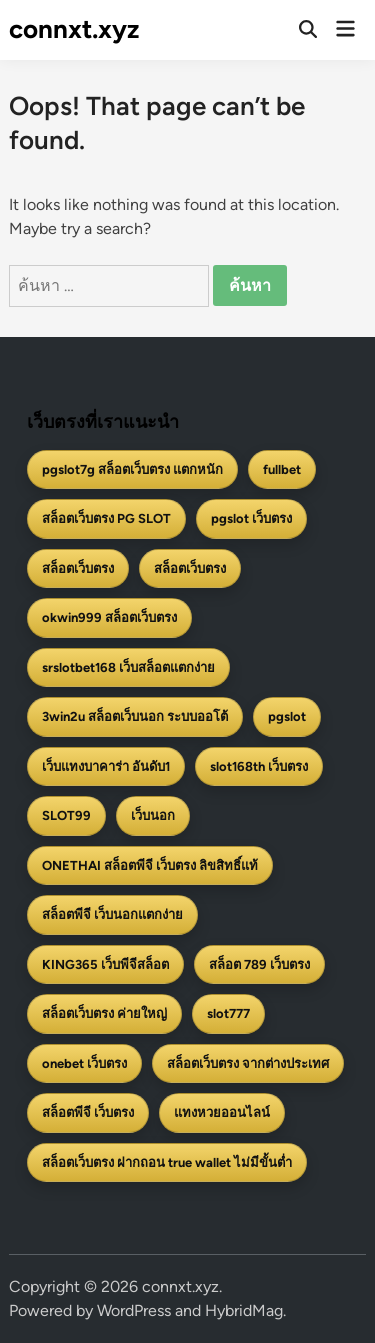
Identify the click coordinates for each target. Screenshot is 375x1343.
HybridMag (244, 1310)
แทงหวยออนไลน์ (222, 1112)
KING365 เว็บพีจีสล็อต (105, 964)
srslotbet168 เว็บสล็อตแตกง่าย (128, 667)
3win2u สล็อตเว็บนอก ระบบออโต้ (135, 716)
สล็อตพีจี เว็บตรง (88, 1112)
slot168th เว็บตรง (259, 766)
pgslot (287, 716)
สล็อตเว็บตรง (78, 568)
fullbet (282, 469)
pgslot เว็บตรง (251, 518)
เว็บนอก (153, 815)
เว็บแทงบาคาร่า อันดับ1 (106, 766)
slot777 (228, 1013)
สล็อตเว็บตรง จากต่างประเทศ (248, 1063)
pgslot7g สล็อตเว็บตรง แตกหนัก (132, 469)
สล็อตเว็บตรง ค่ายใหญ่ (104, 1013)
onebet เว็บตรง (84, 1063)
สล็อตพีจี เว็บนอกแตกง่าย (112, 914)
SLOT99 (66, 815)
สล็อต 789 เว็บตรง (259, 964)
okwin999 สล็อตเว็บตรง (109, 617)
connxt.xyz (74, 29)
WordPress (134, 1310)
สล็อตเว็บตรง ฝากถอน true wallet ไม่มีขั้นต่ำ (167, 1162)
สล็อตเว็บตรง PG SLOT (106, 518)
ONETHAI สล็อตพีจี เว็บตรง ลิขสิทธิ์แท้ (150, 865)
